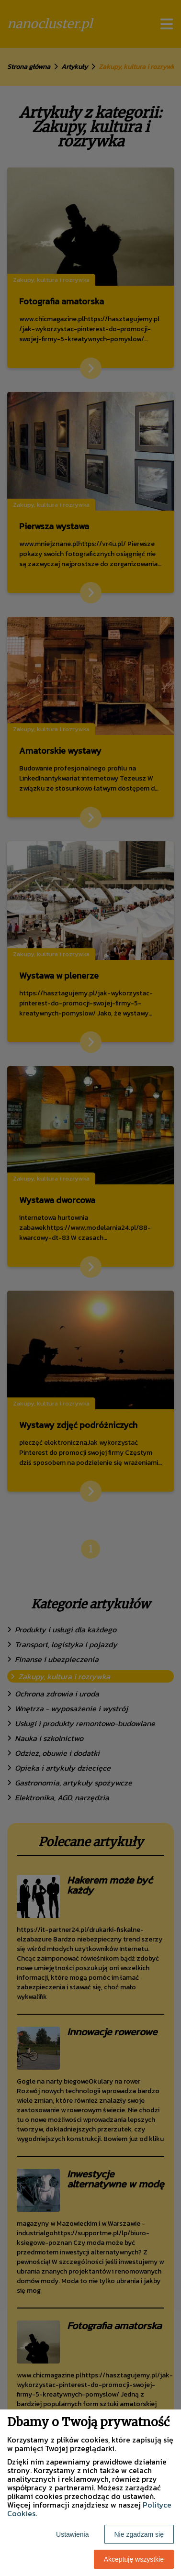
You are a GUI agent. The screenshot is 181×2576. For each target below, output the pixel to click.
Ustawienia (72, 2534)
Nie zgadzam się (139, 2534)
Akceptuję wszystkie (134, 2559)
